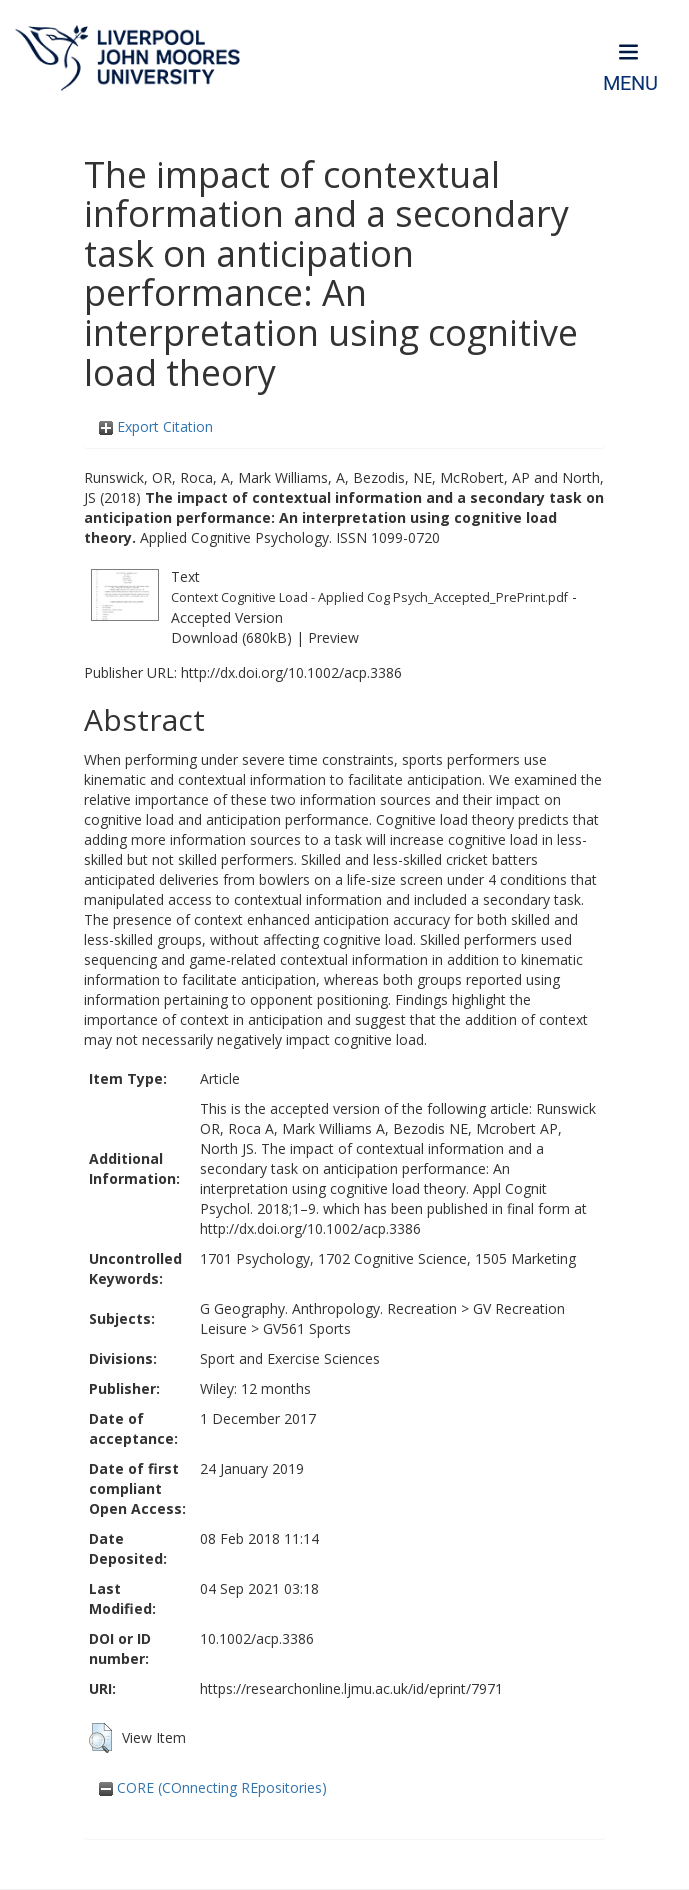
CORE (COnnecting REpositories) (213, 1787)
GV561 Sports (307, 1328)
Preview (333, 637)
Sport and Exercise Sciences (290, 1358)
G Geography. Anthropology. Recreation (328, 1308)
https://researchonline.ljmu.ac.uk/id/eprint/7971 (351, 1688)
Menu (630, 83)
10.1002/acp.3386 (257, 1638)
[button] (100, 1738)
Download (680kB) (231, 637)
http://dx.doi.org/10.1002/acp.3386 (291, 672)
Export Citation (156, 426)
